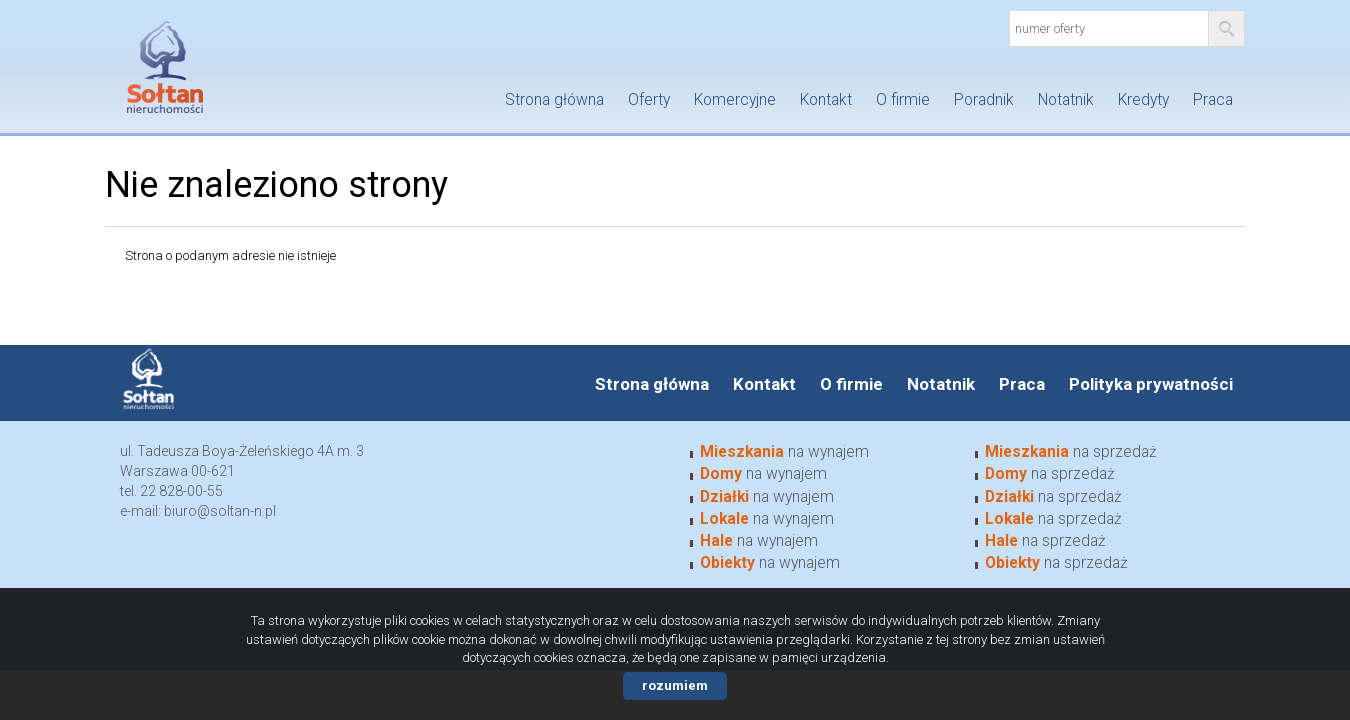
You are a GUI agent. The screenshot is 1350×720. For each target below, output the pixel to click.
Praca (1213, 100)
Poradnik (984, 100)
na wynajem (784, 452)
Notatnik (1066, 100)
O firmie (903, 100)
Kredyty (1143, 100)
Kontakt (826, 100)
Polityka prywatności (1151, 384)
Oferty (649, 100)
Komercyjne (735, 100)
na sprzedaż (1071, 452)
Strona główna (554, 100)
